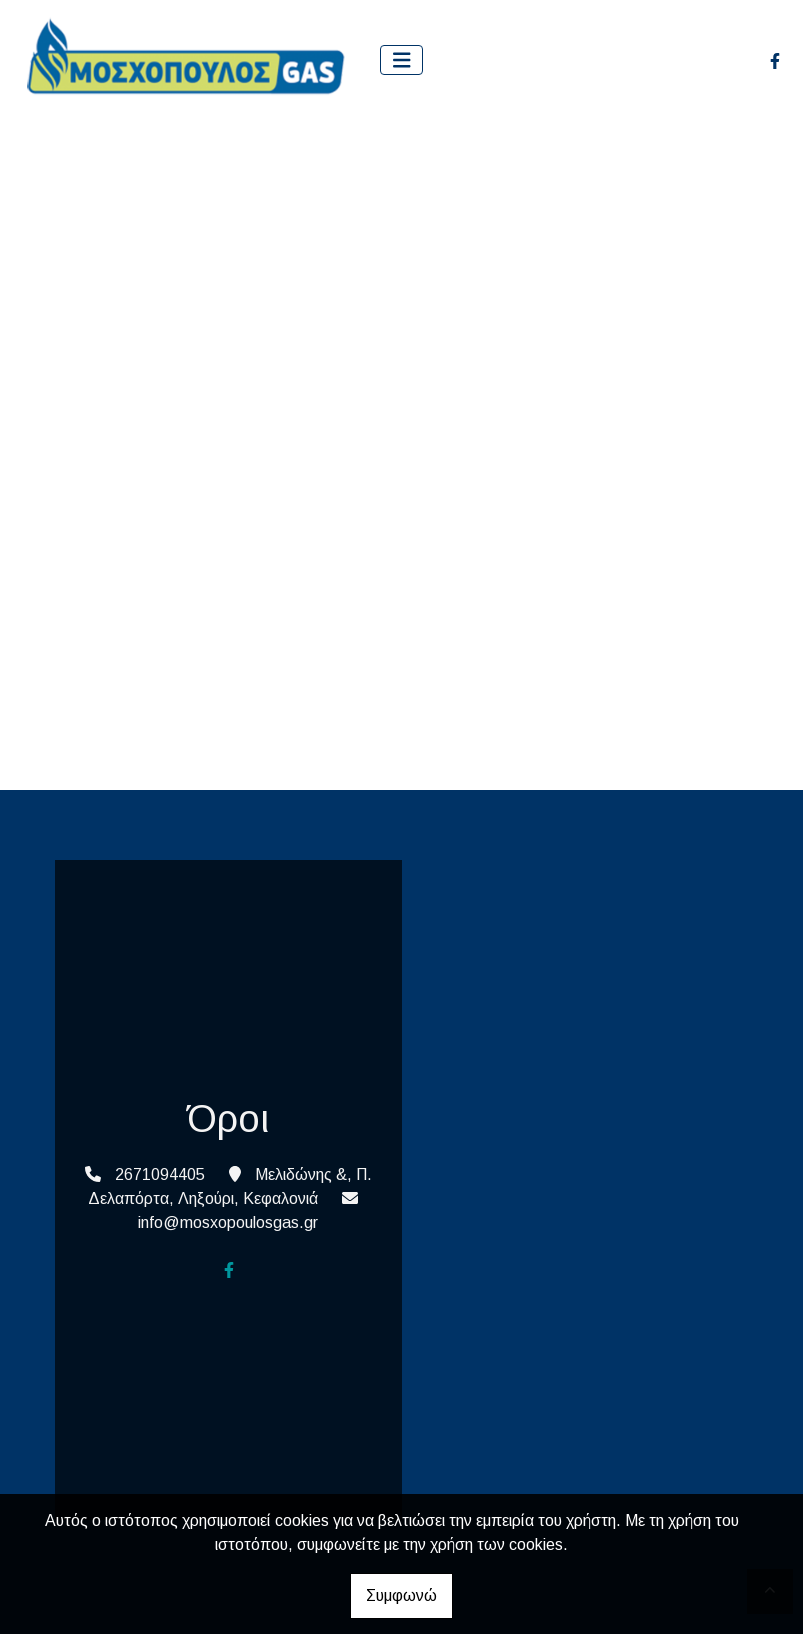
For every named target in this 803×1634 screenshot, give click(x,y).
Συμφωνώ (401, 1595)
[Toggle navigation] (402, 60)
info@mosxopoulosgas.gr (228, 1222)
